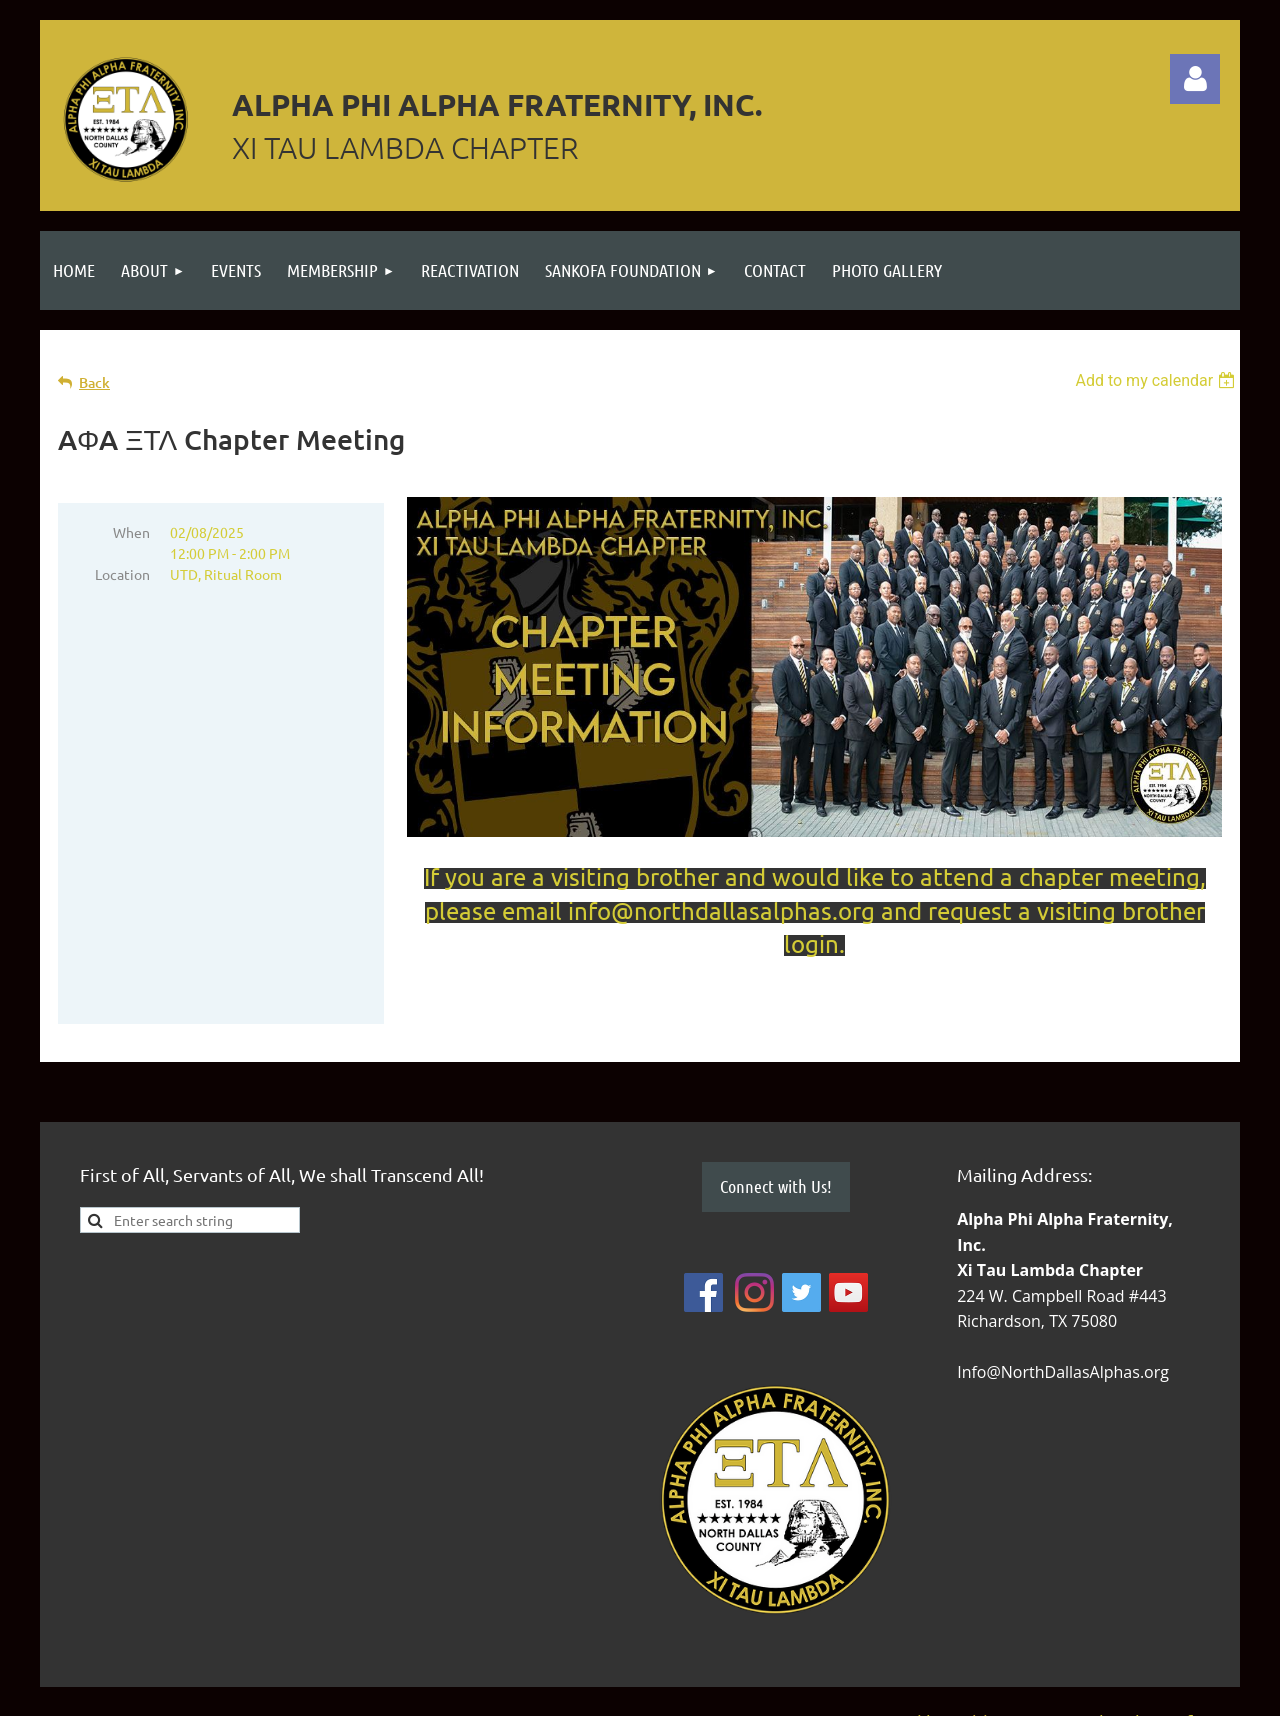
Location (122, 574)
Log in (1195, 79)
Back (94, 382)
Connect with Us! (776, 1186)
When (131, 532)
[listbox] (1157, 380)
